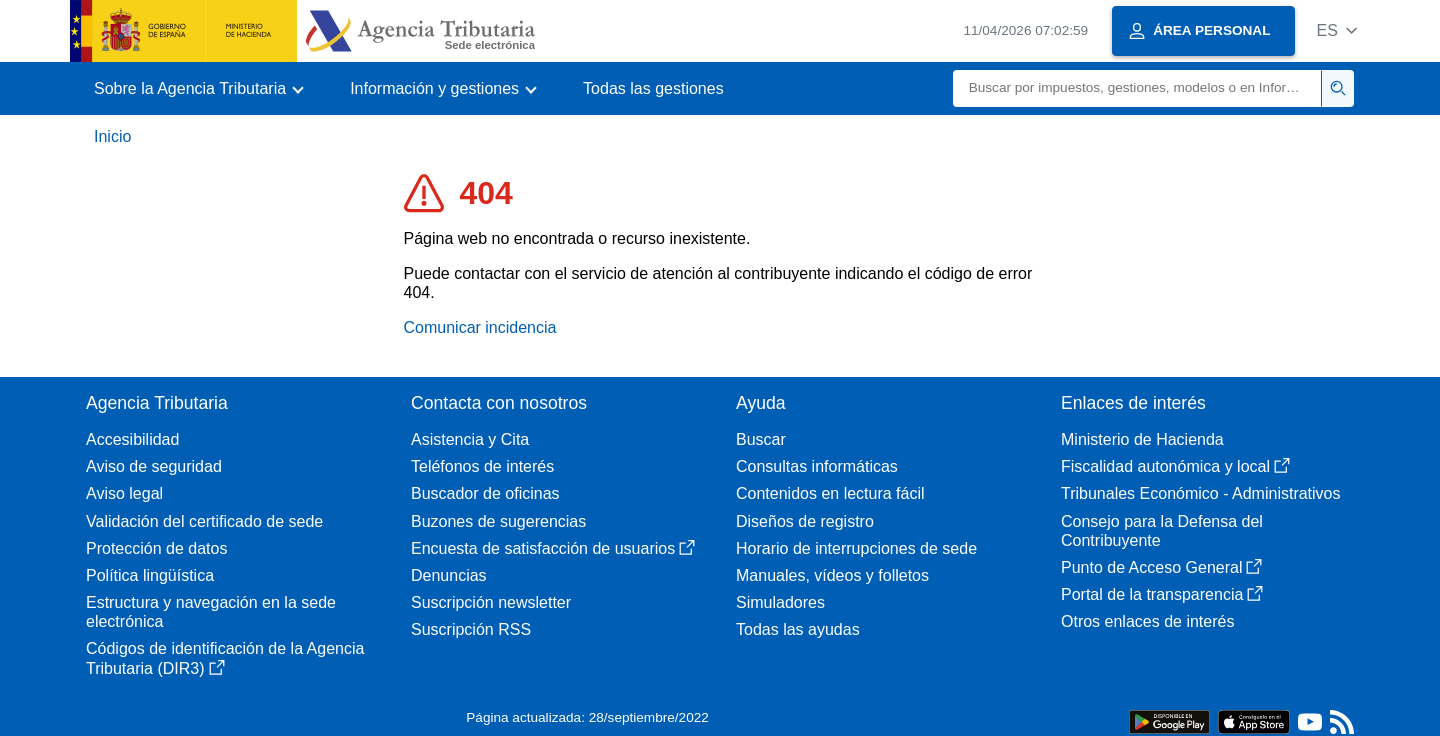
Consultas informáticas (817, 466)
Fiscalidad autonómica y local (1175, 466)
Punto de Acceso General (1161, 567)
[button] (1336, 30)
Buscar (761, 439)
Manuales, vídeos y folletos (832, 575)
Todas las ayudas (798, 629)
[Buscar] (1137, 88)
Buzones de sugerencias (498, 521)
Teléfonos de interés (482, 466)
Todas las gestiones (653, 88)
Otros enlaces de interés (1147, 621)
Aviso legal (124, 493)
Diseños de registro (805, 521)
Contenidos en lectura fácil (830, 493)
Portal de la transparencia (1162, 594)
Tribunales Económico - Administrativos (1201, 493)
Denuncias (449, 575)
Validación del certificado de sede (204, 521)
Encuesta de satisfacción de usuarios (553, 548)
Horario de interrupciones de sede (856, 548)
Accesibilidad (132, 439)
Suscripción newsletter (491, 602)
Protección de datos (156, 548)
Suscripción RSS (471, 629)
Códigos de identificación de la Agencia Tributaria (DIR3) (225, 658)
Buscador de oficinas (485, 493)
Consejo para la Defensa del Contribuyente (1162, 531)
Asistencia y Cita (470, 439)
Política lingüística (150, 575)
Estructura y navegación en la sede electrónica (211, 612)
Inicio (112, 136)
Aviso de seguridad (154, 466)
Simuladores (780, 602)
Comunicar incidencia (480, 327)
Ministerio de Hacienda (1142, 439)
